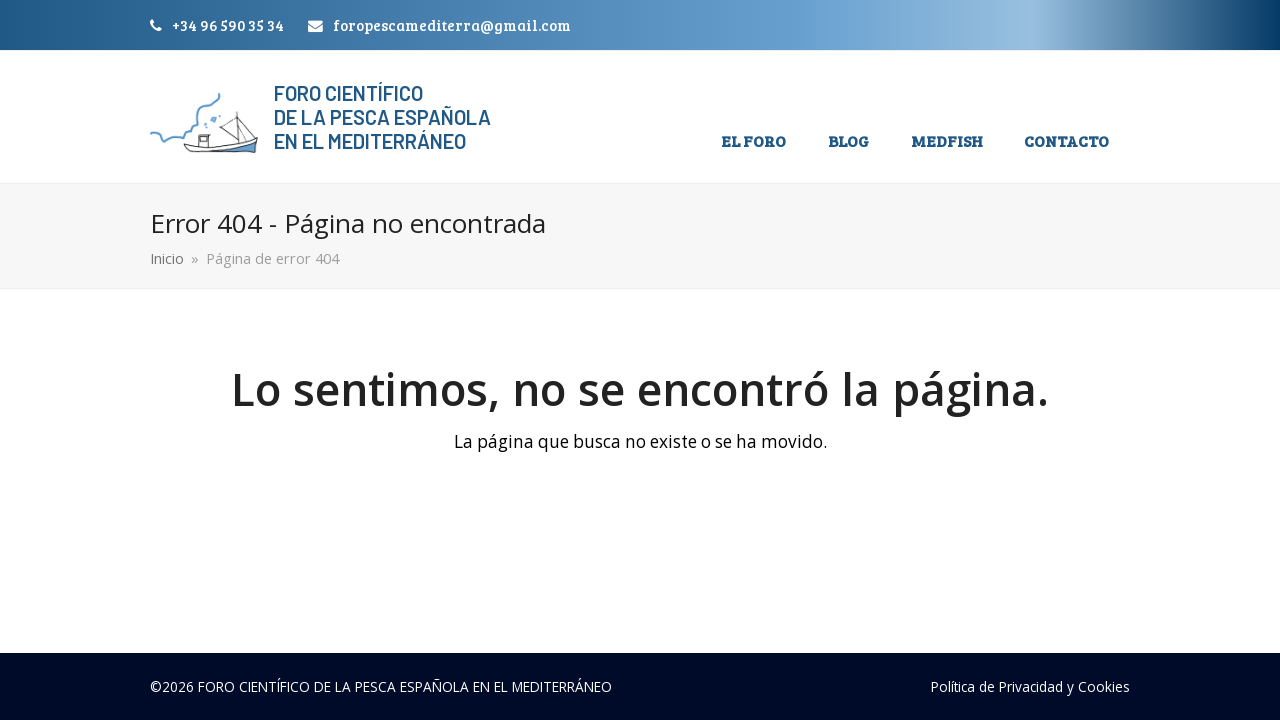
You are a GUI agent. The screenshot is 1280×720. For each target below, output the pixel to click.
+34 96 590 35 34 (228, 25)
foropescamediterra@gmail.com (452, 25)
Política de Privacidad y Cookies (1030, 686)
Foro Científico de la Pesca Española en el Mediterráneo (382, 117)
